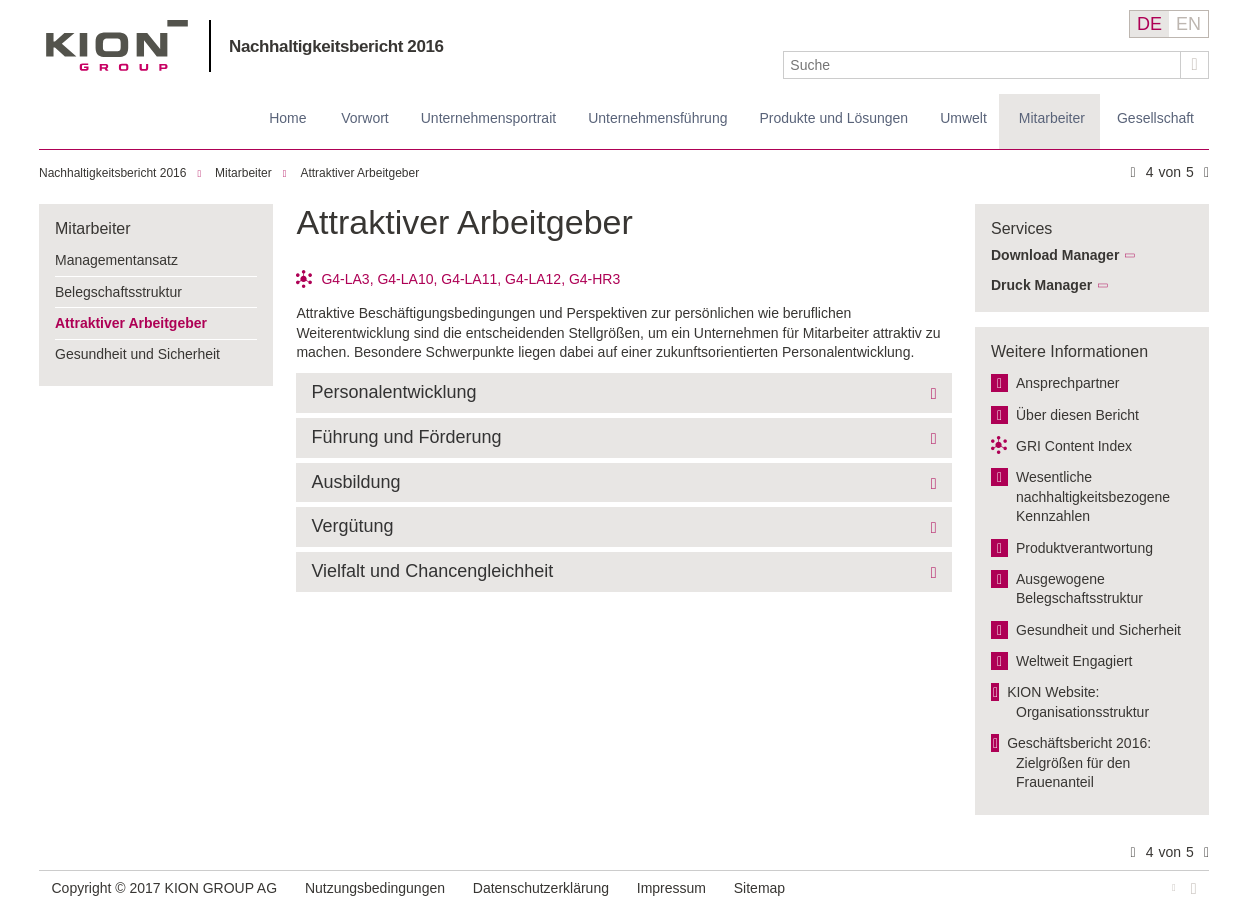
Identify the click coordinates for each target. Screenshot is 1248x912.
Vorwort (364, 118)
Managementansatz (116, 260)
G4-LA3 (345, 279)
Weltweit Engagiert (1074, 661)
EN (1188, 24)
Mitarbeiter (1052, 118)
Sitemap (759, 888)
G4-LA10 (405, 279)
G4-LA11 (469, 279)
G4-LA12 (533, 279)
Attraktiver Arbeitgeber (359, 173)
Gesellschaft (1155, 118)
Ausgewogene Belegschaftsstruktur (1079, 589)
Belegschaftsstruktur (118, 292)
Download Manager (1055, 255)
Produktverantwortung (1084, 548)
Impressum (671, 888)
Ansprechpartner (1068, 383)
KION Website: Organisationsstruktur (1078, 702)
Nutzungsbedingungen (375, 888)
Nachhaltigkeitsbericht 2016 (336, 46)
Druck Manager (1041, 285)
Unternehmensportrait (488, 118)
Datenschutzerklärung (541, 888)
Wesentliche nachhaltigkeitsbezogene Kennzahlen (1093, 496)
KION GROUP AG (117, 45)
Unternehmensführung (657, 118)
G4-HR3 (594, 279)
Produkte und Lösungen (833, 118)
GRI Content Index (1074, 446)
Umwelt (963, 118)
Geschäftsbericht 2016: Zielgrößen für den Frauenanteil (1079, 762)
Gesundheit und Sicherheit (137, 354)
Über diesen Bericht (1077, 415)
